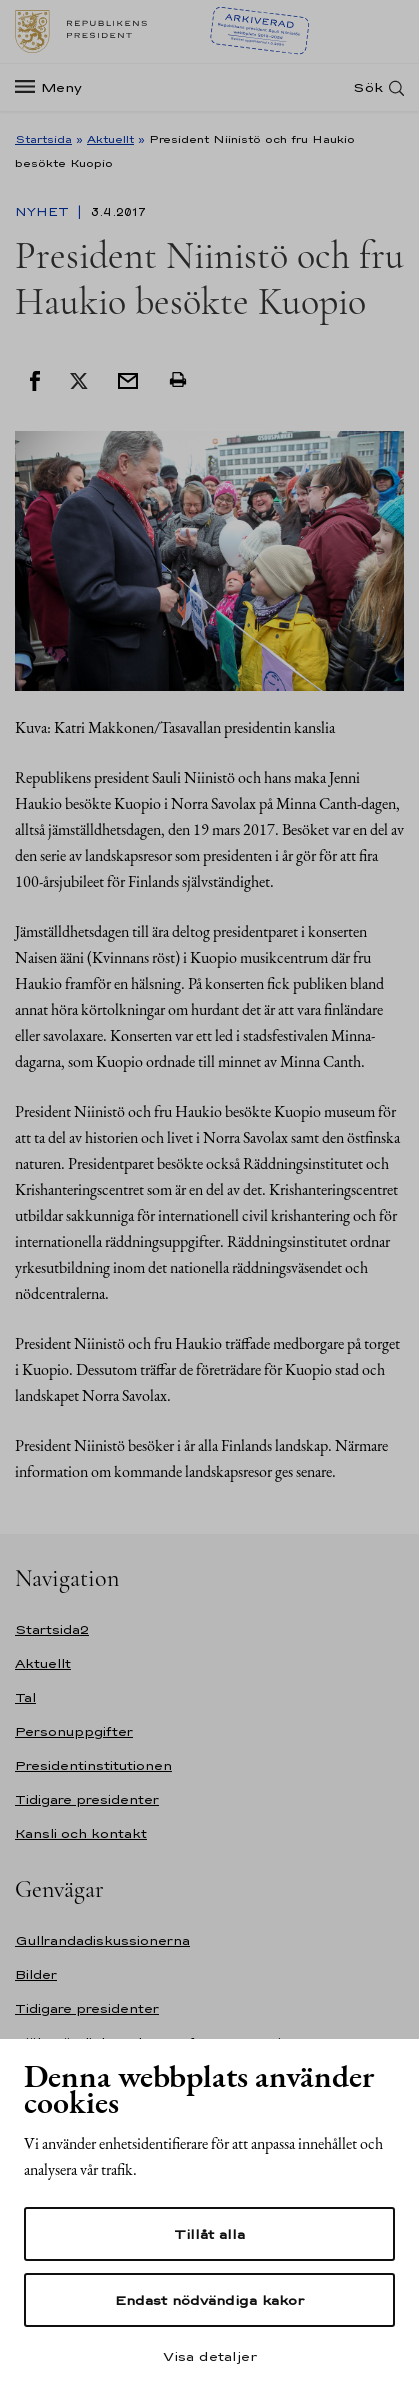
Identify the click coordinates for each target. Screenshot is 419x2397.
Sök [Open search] (368, 87)
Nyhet (44, 212)
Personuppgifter (74, 1731)
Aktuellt (110, 139)
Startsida (43, 139)
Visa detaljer (210, 2356)
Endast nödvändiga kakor (209, 2300)
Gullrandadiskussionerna (102, 1940)
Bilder (36, 1974)
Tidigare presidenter (87, 1799)
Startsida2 (52, 1629)
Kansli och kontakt (81, 1833)
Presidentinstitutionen (93, 1765)
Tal (25, 1697)
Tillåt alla (209, 2234)
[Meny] (54, 87)
